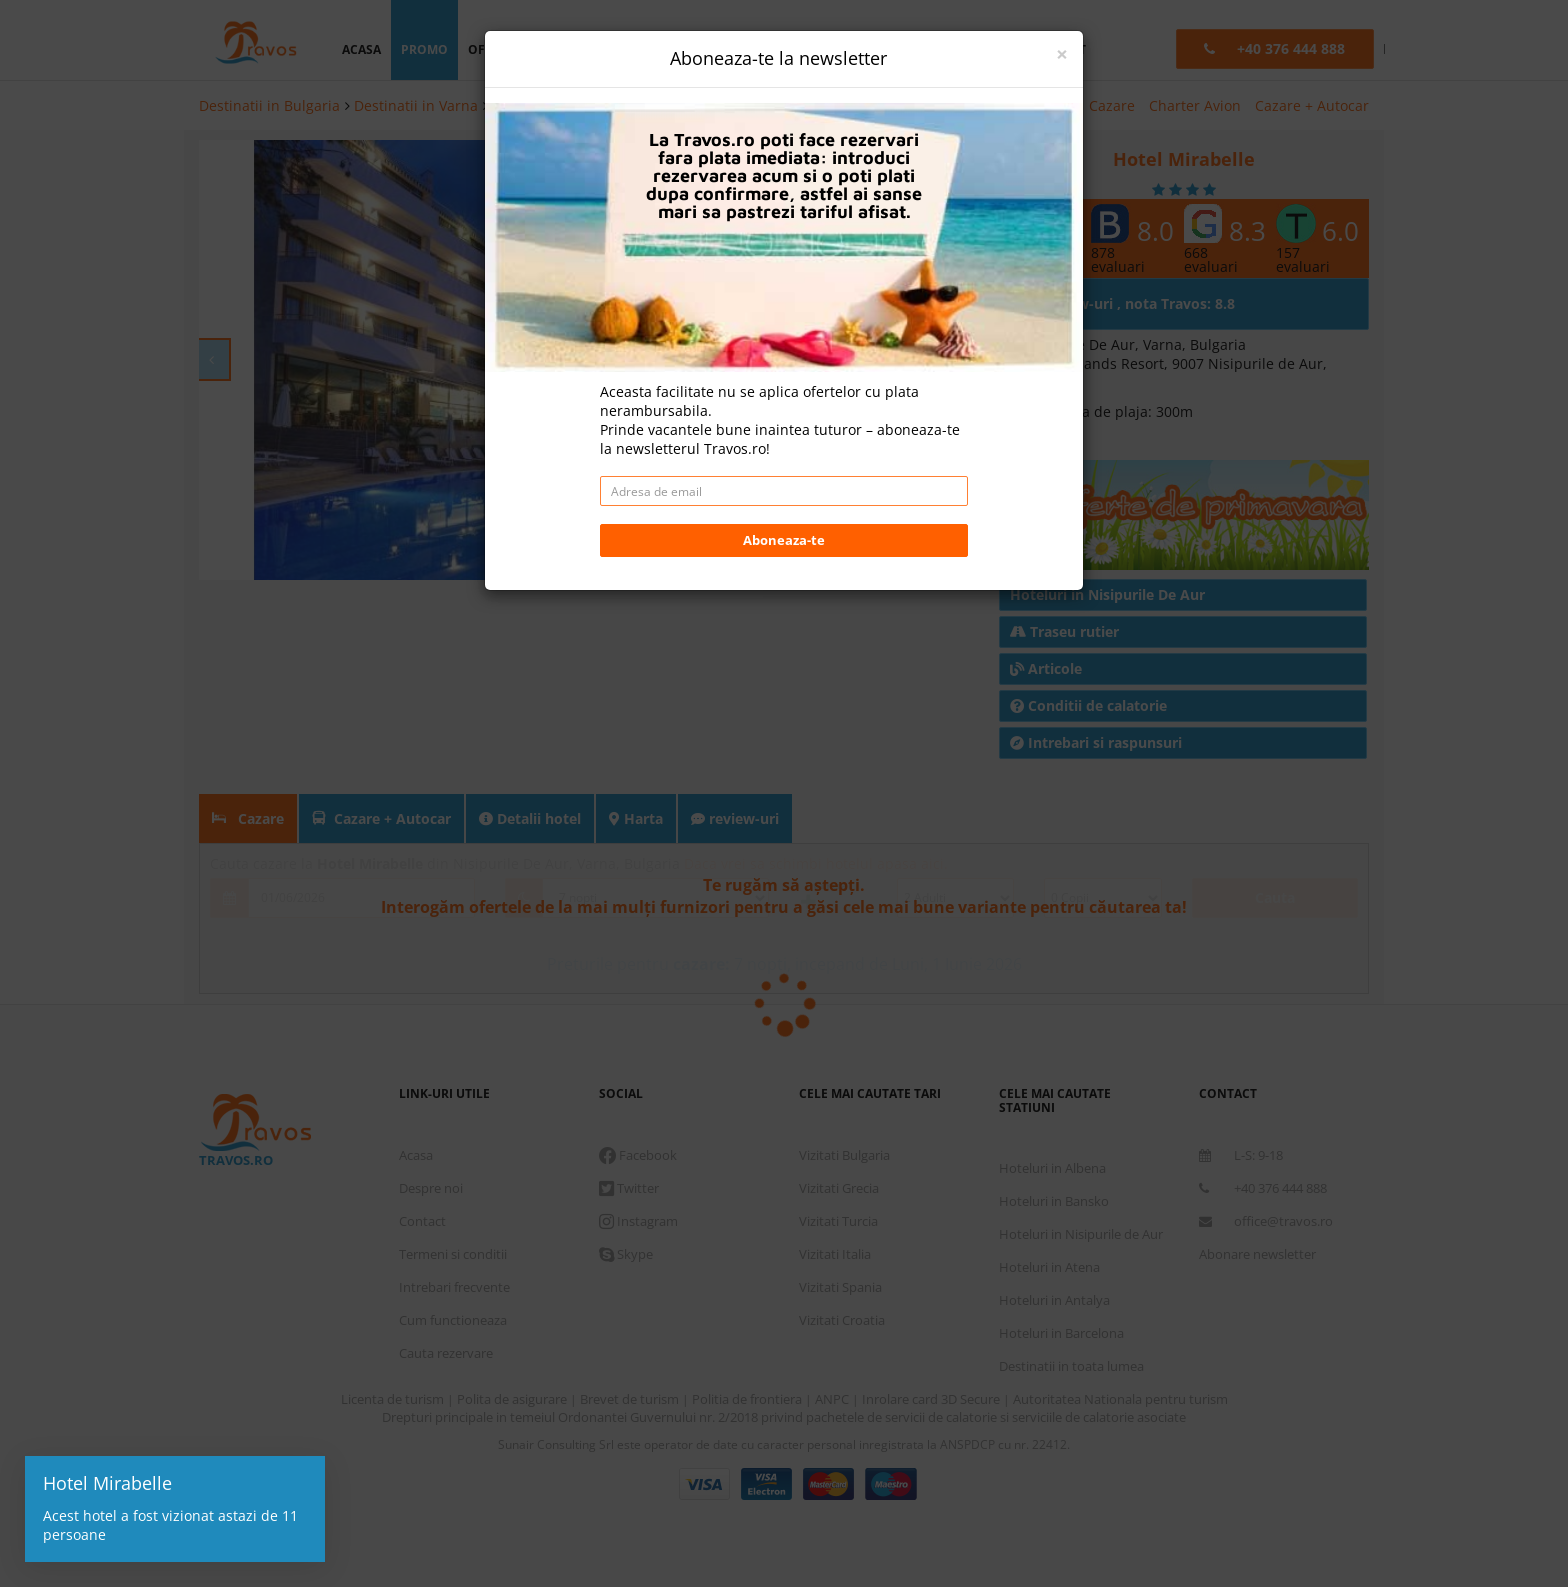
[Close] (1062, 54)
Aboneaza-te (784, 540)
